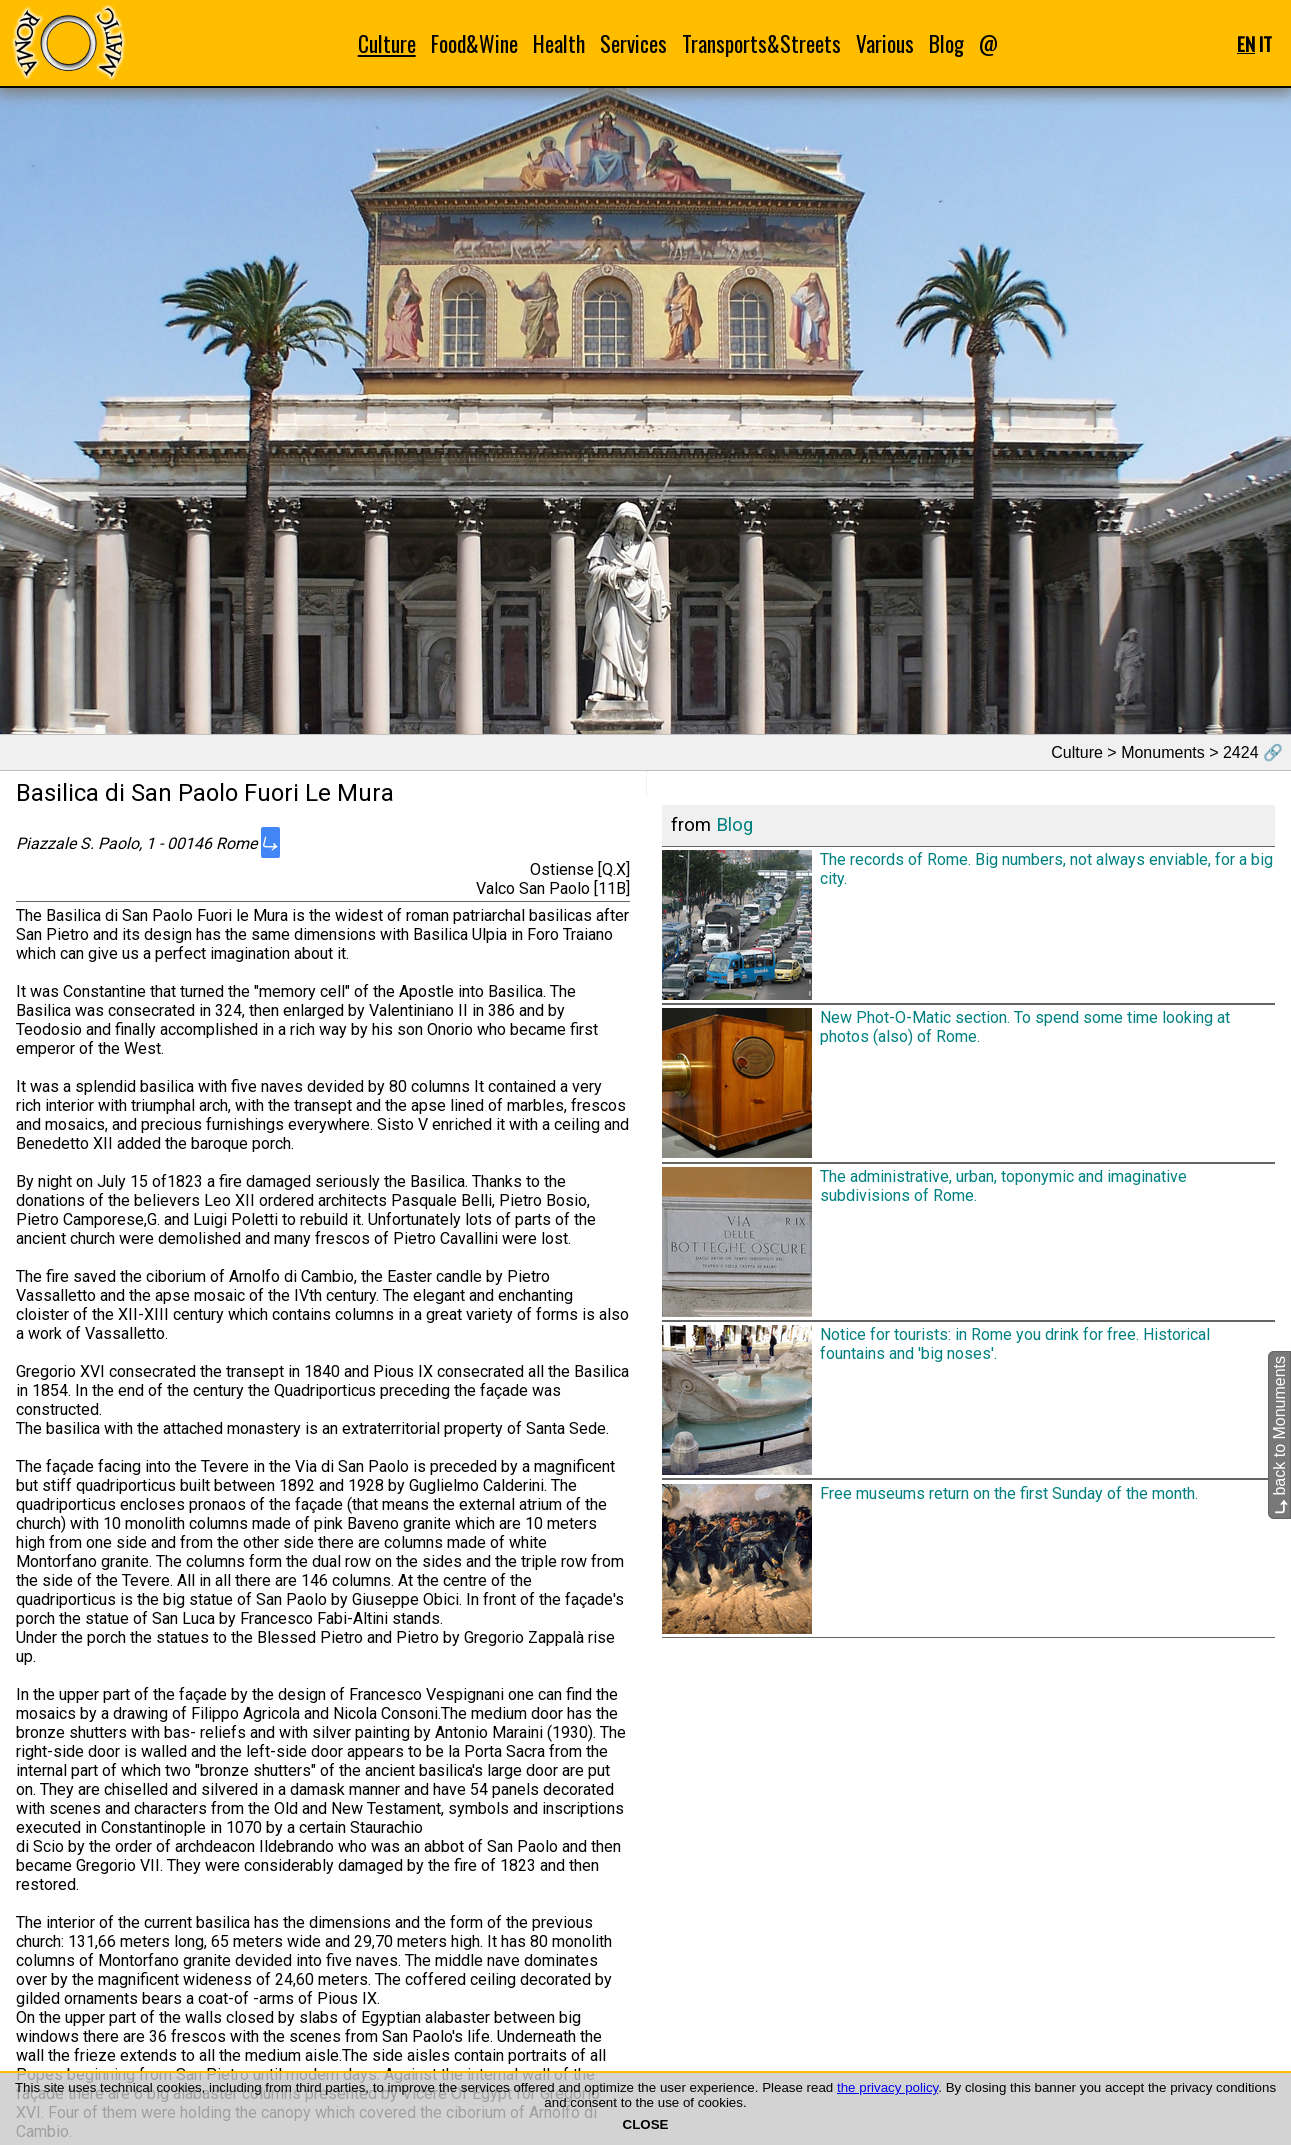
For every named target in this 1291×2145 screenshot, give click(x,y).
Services (633, 43)
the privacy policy (887, 2087)
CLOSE (646, 2124)
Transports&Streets (761, 43)
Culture (387, 43)
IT (1265, 43)
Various (885, 43)
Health (559, 43)
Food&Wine (474, 43)
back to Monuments (1279, 1434)
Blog (946, 43)
